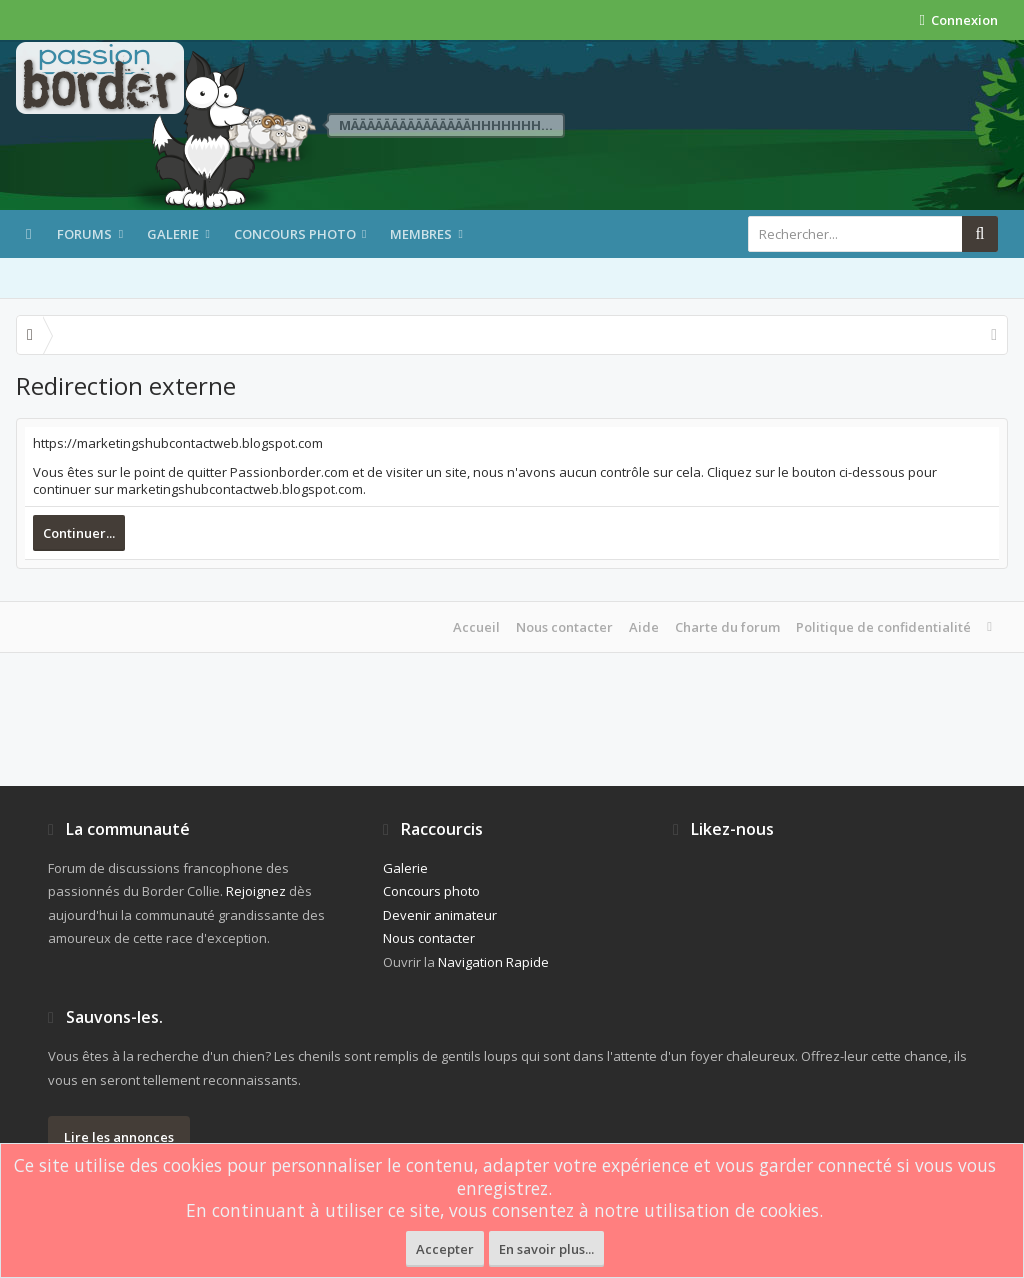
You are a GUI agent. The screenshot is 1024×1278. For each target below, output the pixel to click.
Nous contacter (564, 627)
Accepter (445, 1249)
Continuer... (79, 533)
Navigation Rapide (493, 962)
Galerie (173, 234)
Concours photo (295, 234)
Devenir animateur (440, 915)
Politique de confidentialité (883, 627)
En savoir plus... (546, 1249)
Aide (644, 627)
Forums (84, 234)
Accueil (476, 627)
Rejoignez (256, 891)
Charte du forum (727, 627)
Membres (421, 234)
